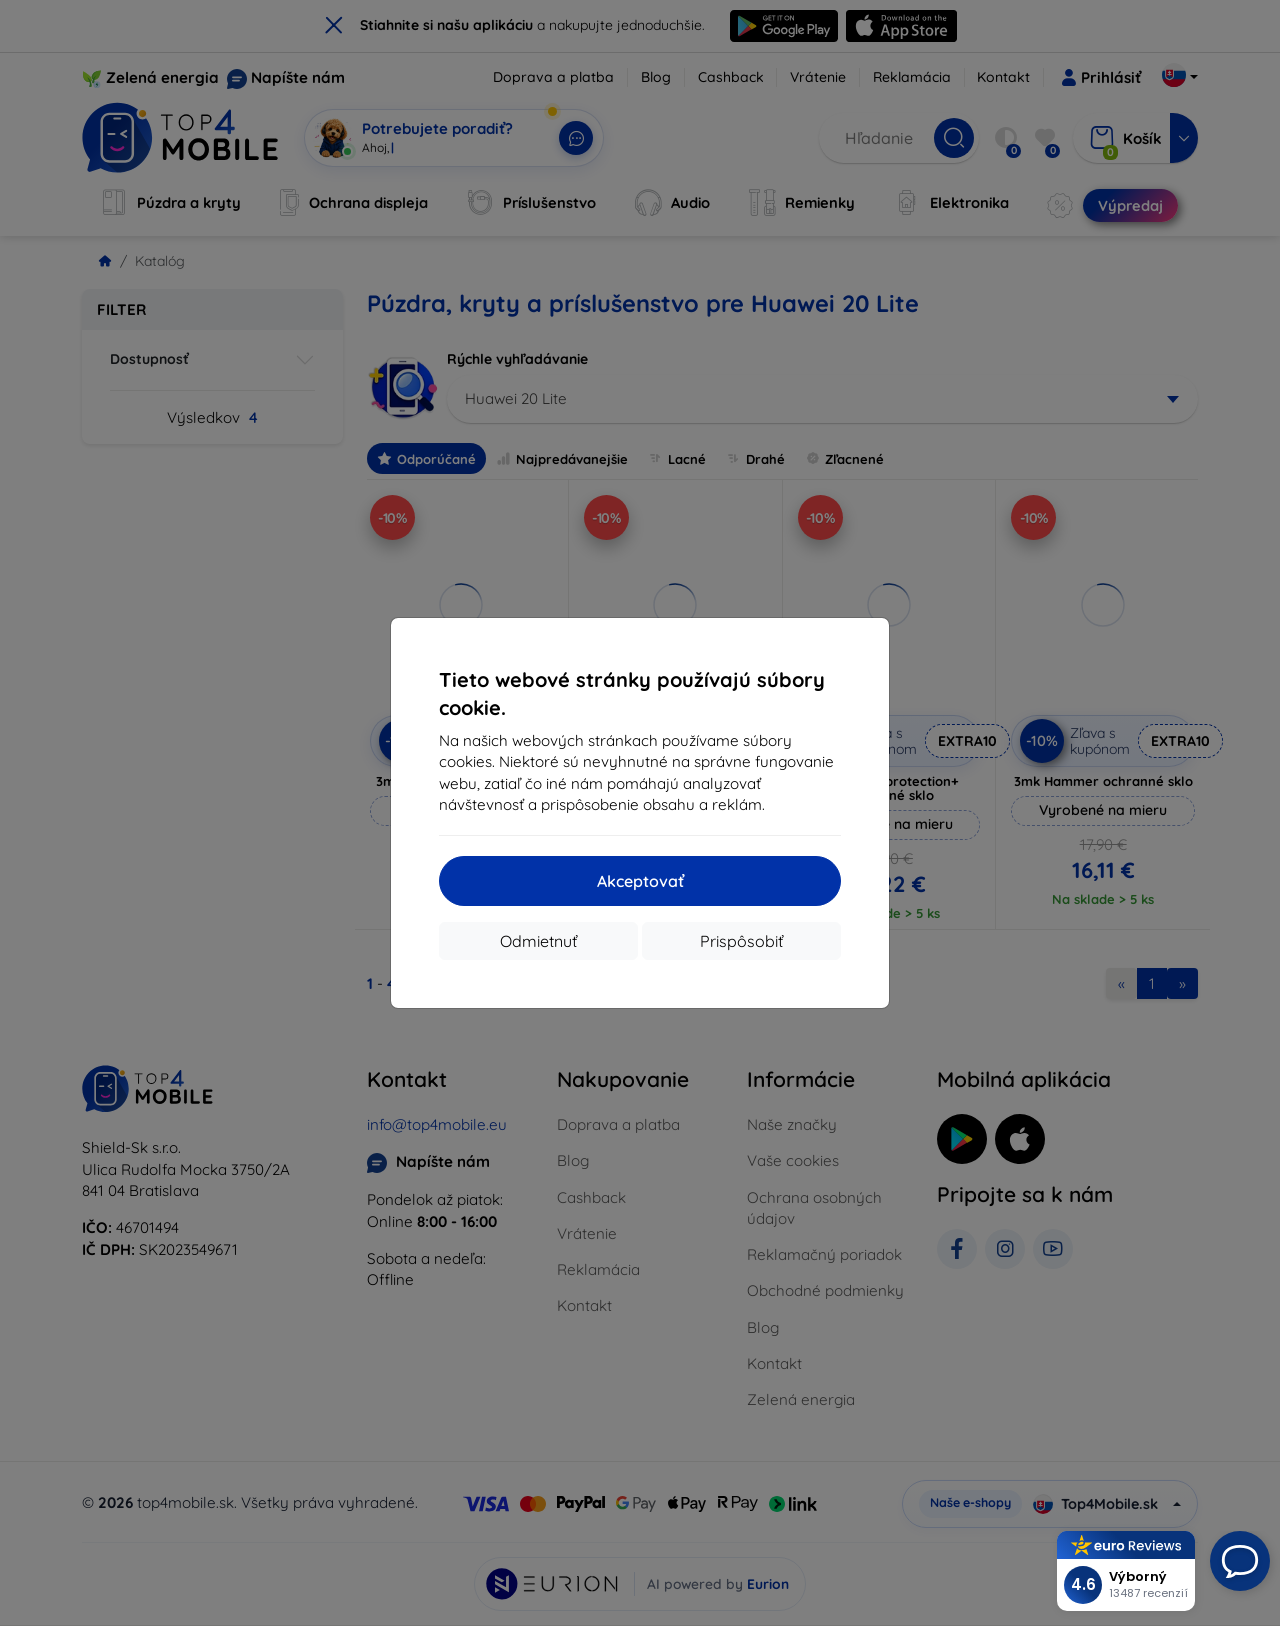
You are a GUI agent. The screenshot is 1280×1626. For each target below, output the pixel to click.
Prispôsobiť (741, 941)
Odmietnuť (538, 941)
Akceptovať (640, 881)
